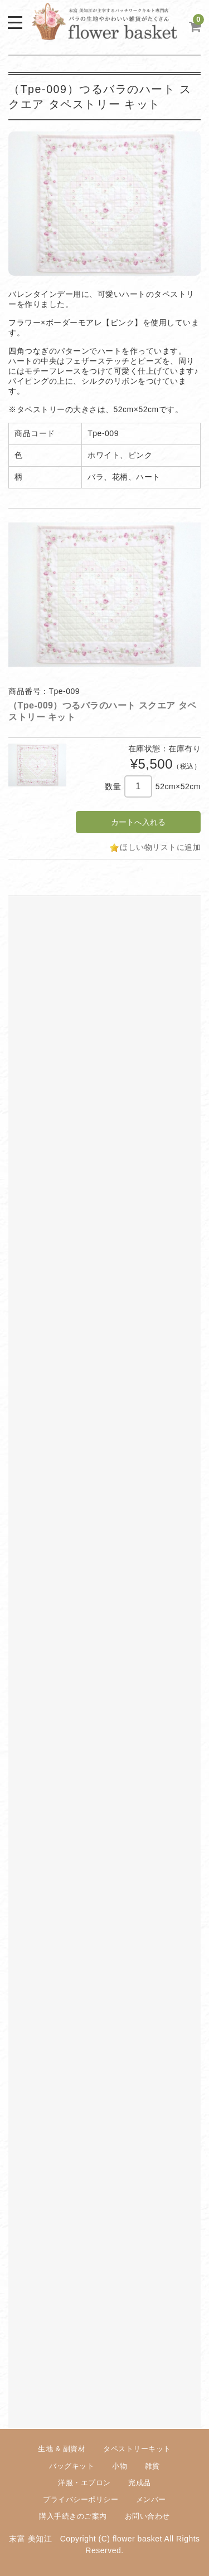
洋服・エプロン (84, 2483)
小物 (119, 2466)
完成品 (139, 2483)
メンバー (151, 2499)
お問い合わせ (147, 2516)
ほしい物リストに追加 (160, 847)
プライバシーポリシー (80, 2499)
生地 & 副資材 (61, 2449)
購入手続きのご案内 (73, 2516)
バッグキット (71, 2466)
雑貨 (152, 2466)
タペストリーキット (137, 2449)
